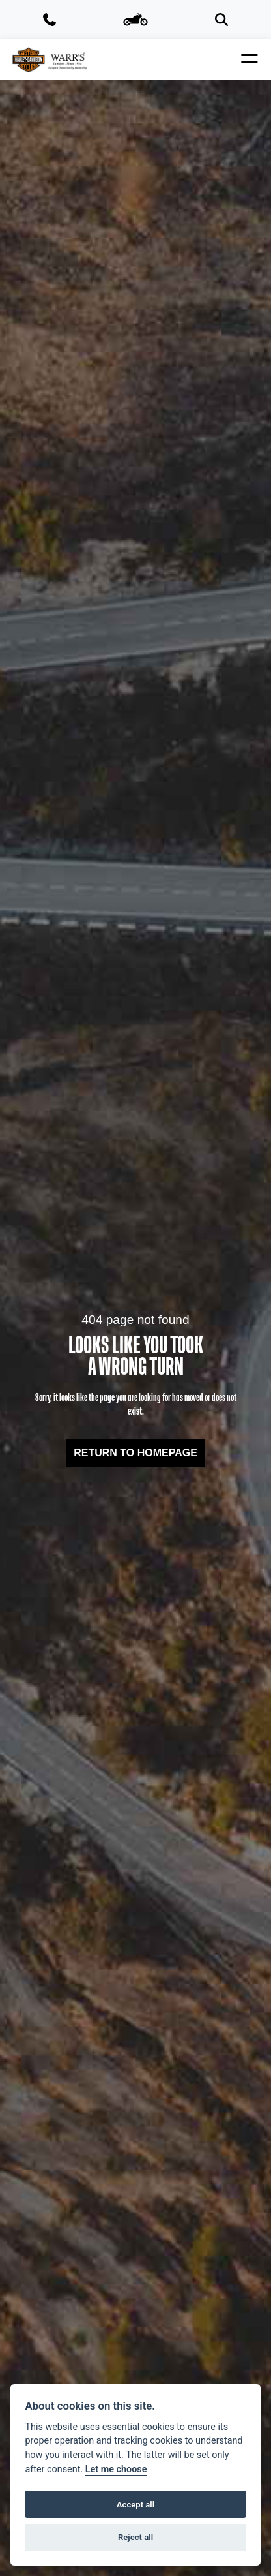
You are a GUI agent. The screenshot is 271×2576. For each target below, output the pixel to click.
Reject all (135, 2537)
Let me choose (116, 2469)
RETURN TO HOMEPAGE (135, 1452)
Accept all (135, 2504)
